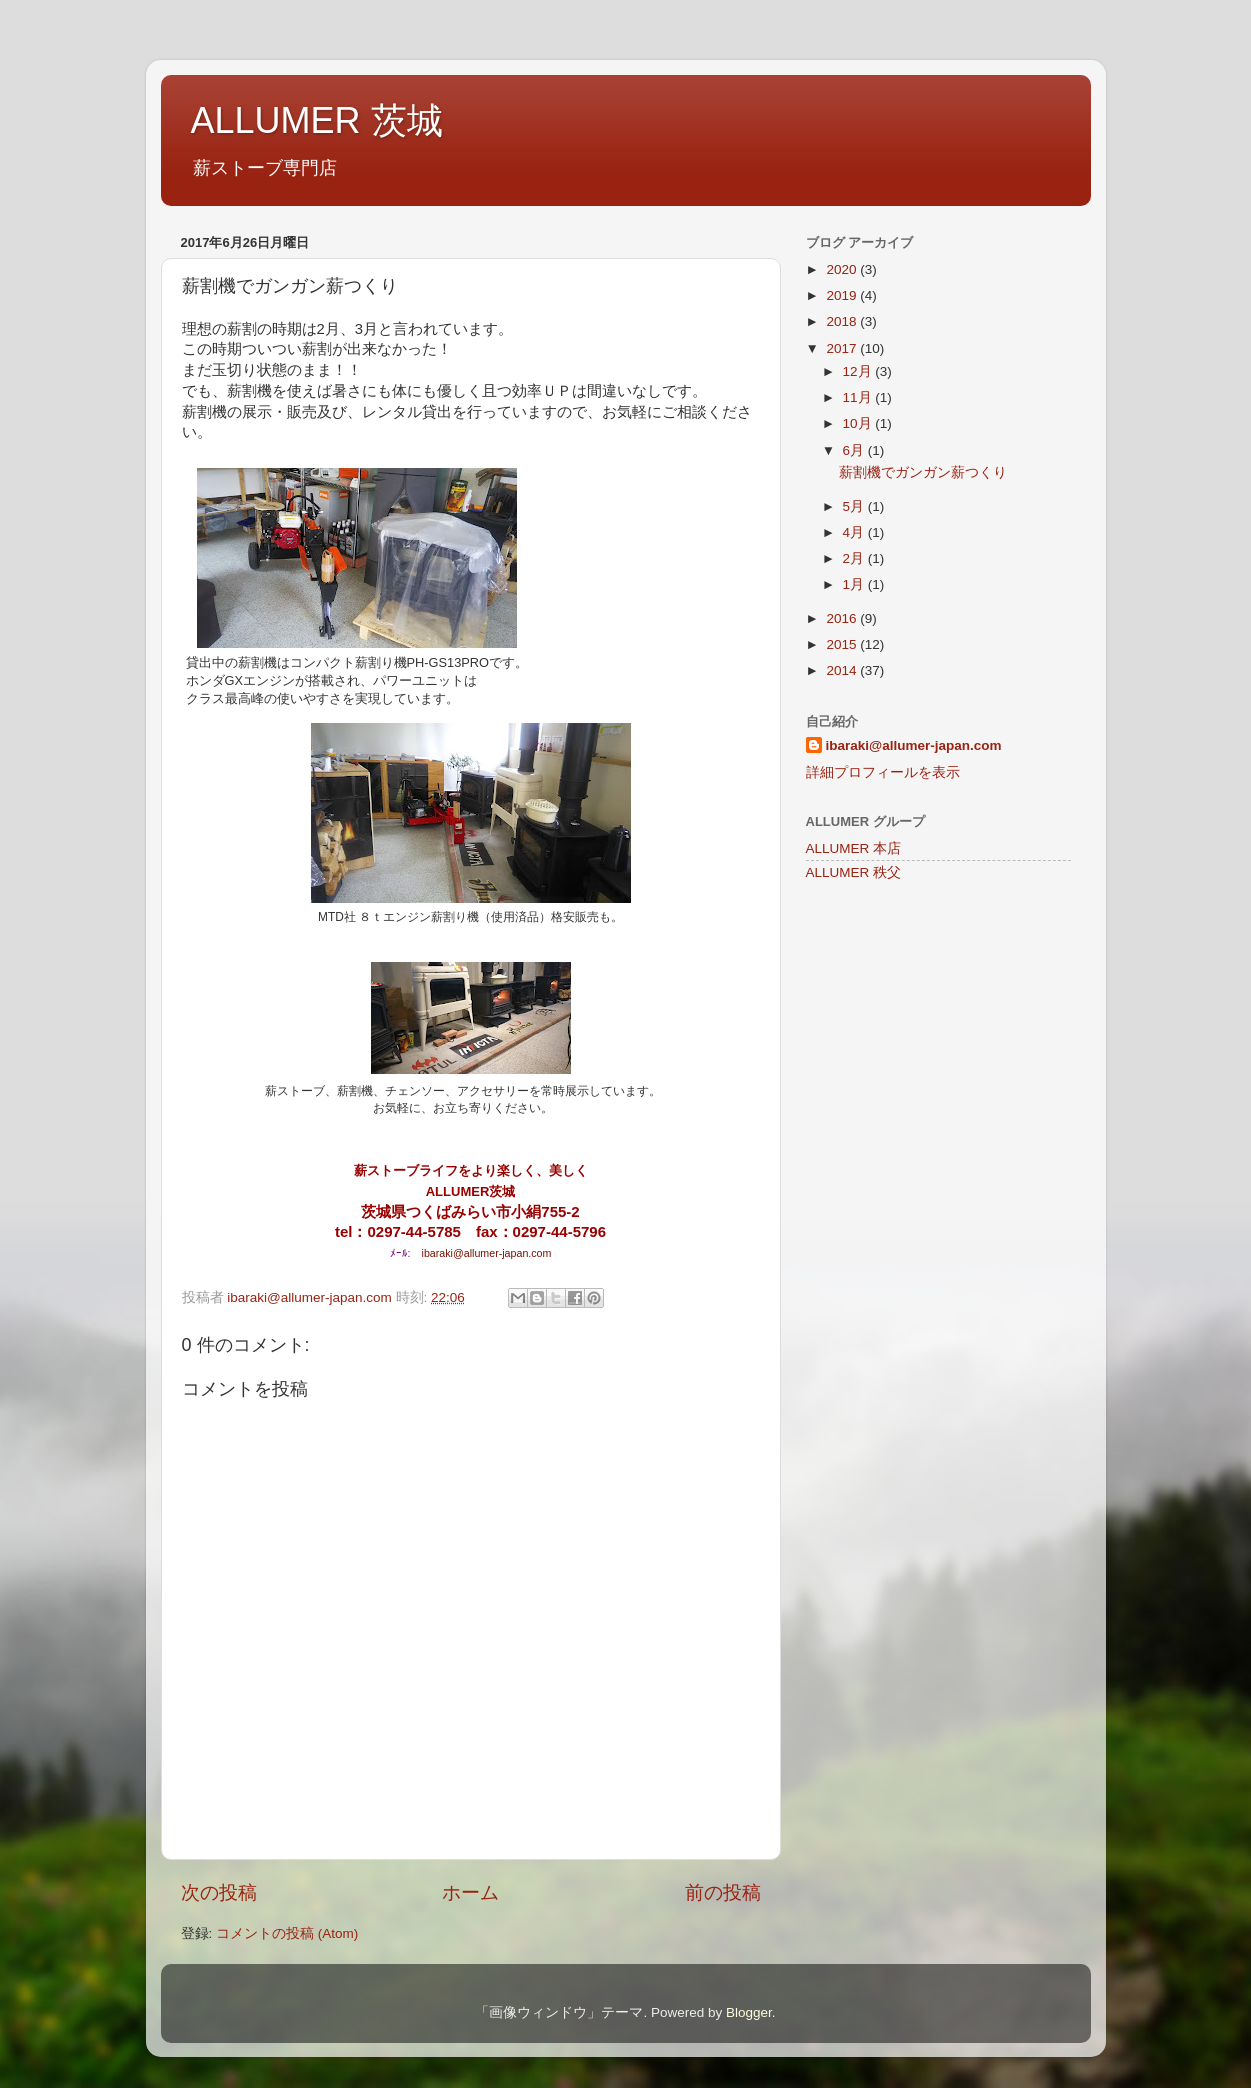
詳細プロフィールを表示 (883, 772)
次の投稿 (219, 1892)
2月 (855, 558)
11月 (859, 397)
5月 (855, 506)
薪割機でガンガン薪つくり (923, 472)
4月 (855, 532)
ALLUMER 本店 (854, 848)
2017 (843, 348)
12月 (859, 371)
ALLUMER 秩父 (854, 872)
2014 (843, 670)
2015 (843, 644)
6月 (855, 450)
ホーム (470, 1892)
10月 (859, 423)
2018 (843, 321)
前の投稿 (723, 1892)
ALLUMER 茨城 (317, 120)
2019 (843, 295)
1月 (855, 584)
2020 (843, 269)
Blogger (749, 2012)
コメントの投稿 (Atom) (287, 1933)
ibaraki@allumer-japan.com (487, 1253)
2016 (843, 618)
